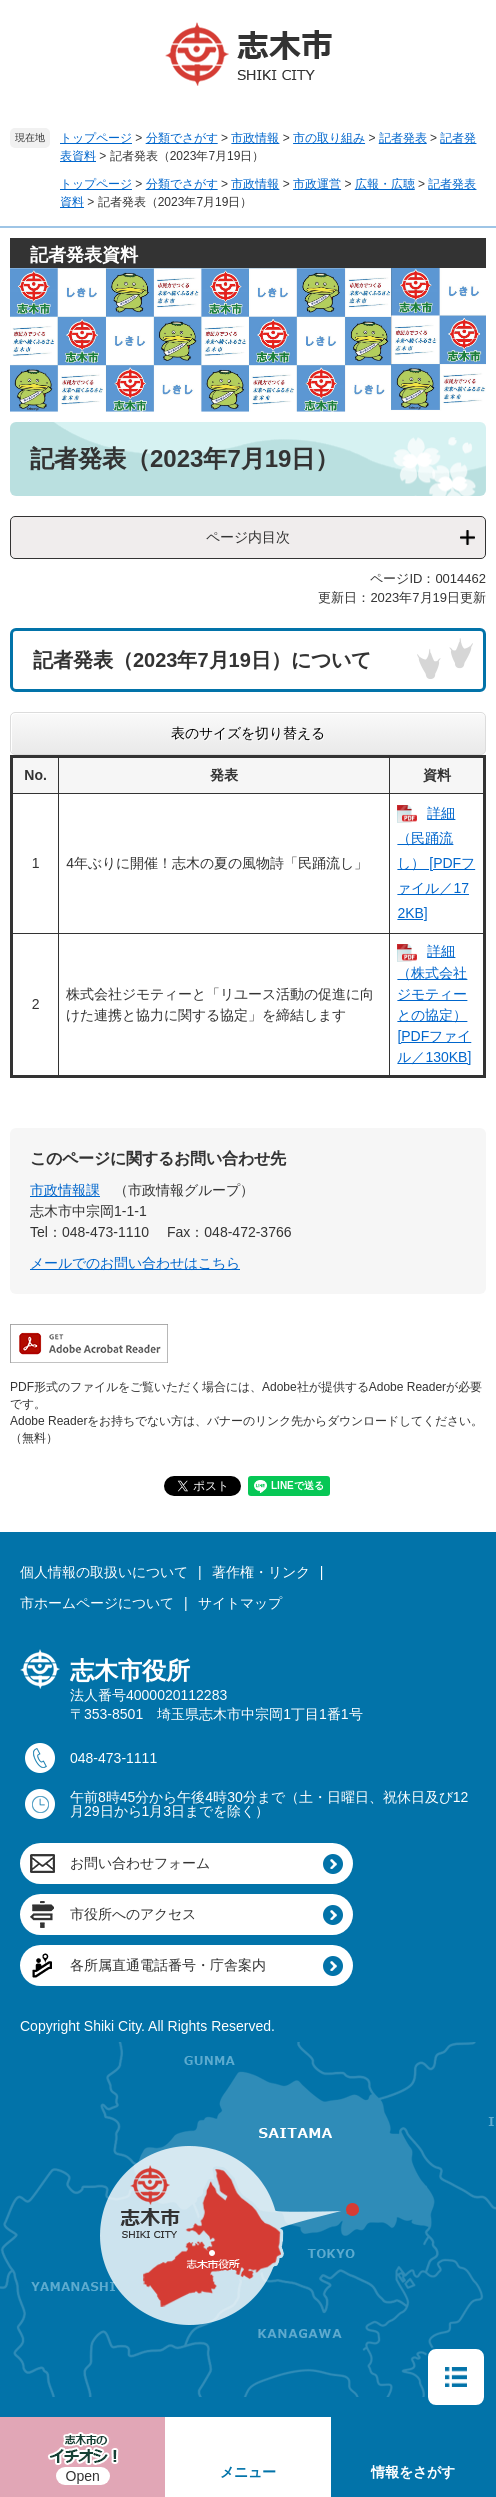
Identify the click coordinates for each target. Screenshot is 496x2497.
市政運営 (317, 184)
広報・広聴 (385, 184)
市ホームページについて (97, 1603)
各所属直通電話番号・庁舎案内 (168, 1965)
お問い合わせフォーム (140, 1863)
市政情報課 (65, 1190)
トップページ (96, 138)
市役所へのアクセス (133, 1914)
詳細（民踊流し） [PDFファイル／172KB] (436, 863)
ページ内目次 (248, 537)
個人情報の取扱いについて (104, 1572)
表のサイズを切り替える (248, 733)
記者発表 (403, 138)
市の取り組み (329, 138)
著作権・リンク (261, 1572)
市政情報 (255, 138)
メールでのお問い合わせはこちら (135, 1263)
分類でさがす (182, 138)
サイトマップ (240, 1603)
